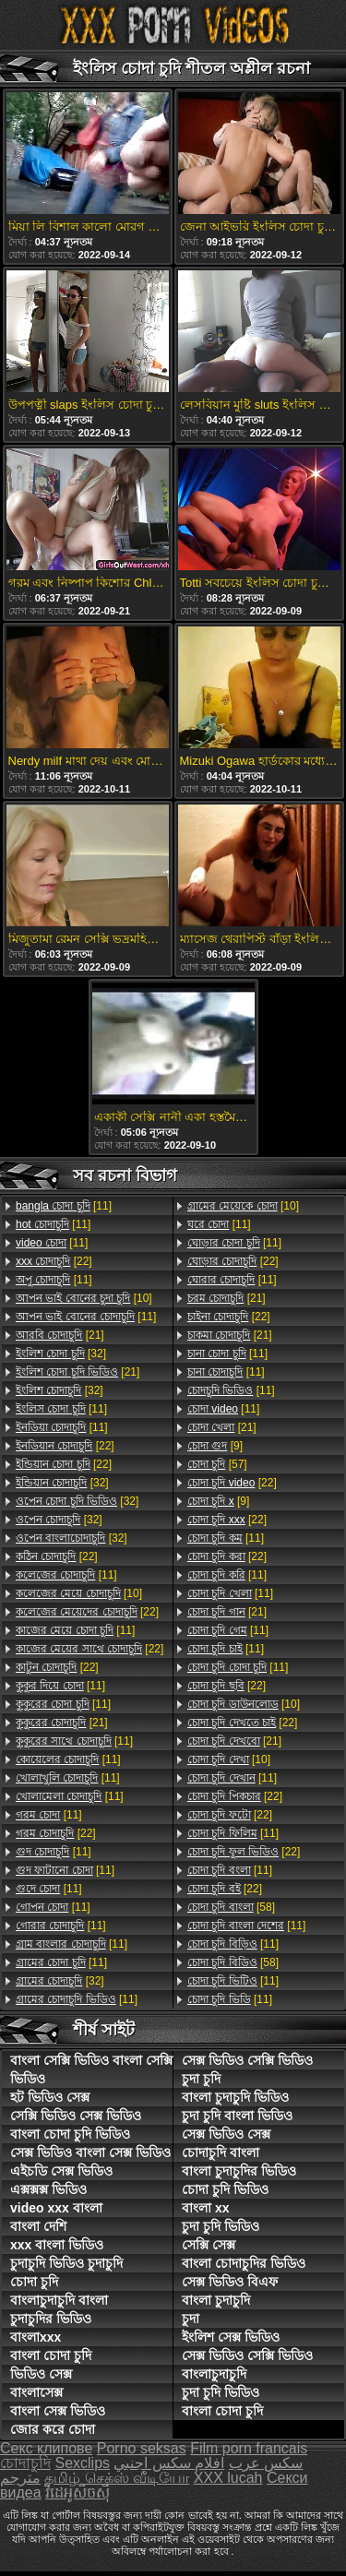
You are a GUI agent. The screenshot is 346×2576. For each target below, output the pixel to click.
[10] (84, 1298)
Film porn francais (248, 2448)
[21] (60, 1335)
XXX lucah (228, 2478)
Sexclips (82, 2463)
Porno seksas (141, 2448)
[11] (64, 1205)
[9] (215, 1445)
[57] (217, 1464)
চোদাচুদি (25, 2463)
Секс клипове (46, 2448)
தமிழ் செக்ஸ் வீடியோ (116, 2478)
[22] (54, 1261)
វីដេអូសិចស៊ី (77, 2492)
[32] (61, 1353)
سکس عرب (266, 2463)
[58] (231, 1907)
